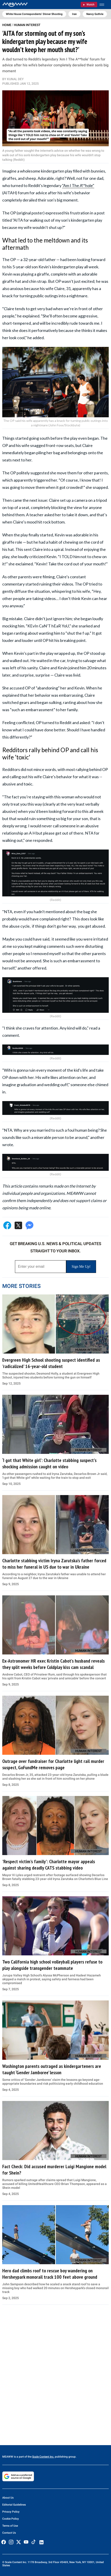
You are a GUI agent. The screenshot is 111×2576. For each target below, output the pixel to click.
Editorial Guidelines (14, 2504)
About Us (8, 2497)
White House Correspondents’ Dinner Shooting (34, 14)
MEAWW (7, 2456)
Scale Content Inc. (43, 2456)
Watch (90, 4)
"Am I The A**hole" (78, 185)
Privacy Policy (10, 2511)
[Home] (15, 4)
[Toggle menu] (104, 4)
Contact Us (9, 2532)
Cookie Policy (10, 2518)
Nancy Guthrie (94, 14)
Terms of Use (10, 2525)
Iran (74, 14)
